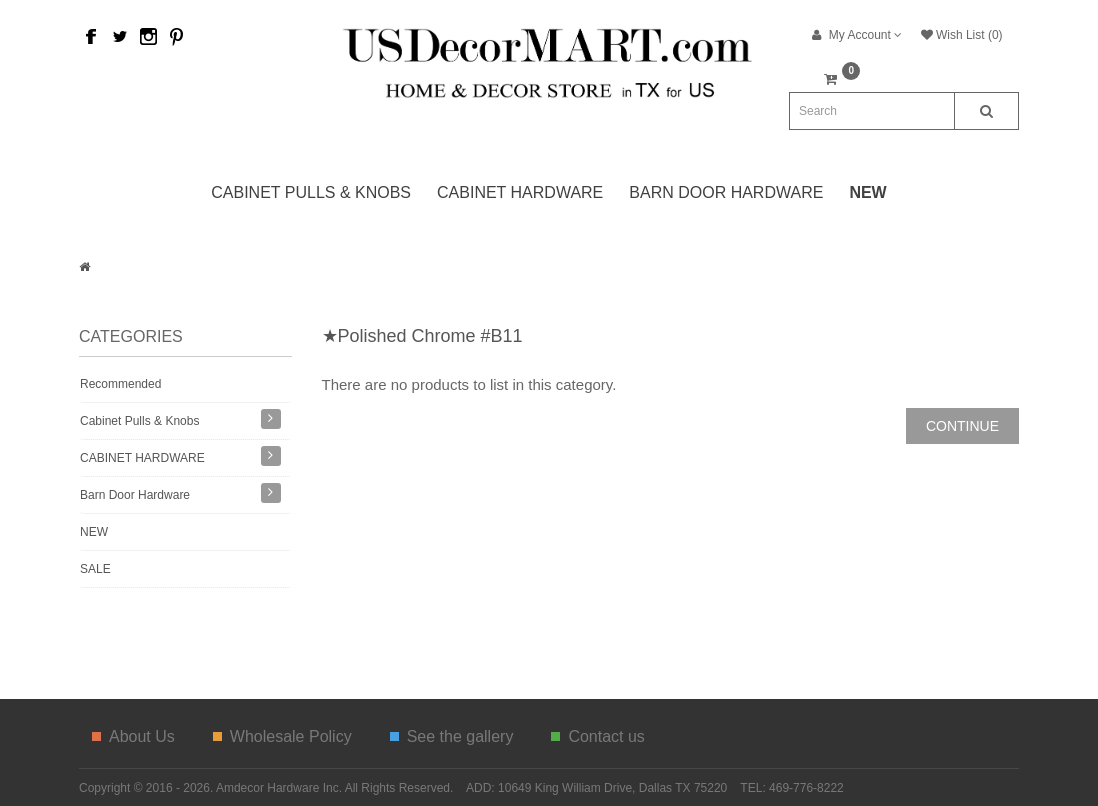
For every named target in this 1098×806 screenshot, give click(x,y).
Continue (962, 426)
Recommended (120, 384)
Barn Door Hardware (726, 192)
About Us (133, 736)
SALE (95, 569)
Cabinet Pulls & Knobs (311, 192)
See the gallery (452, 736)
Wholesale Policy (282, 736)
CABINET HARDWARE (520, 192)
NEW (94, 532)
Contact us (597, 736)
